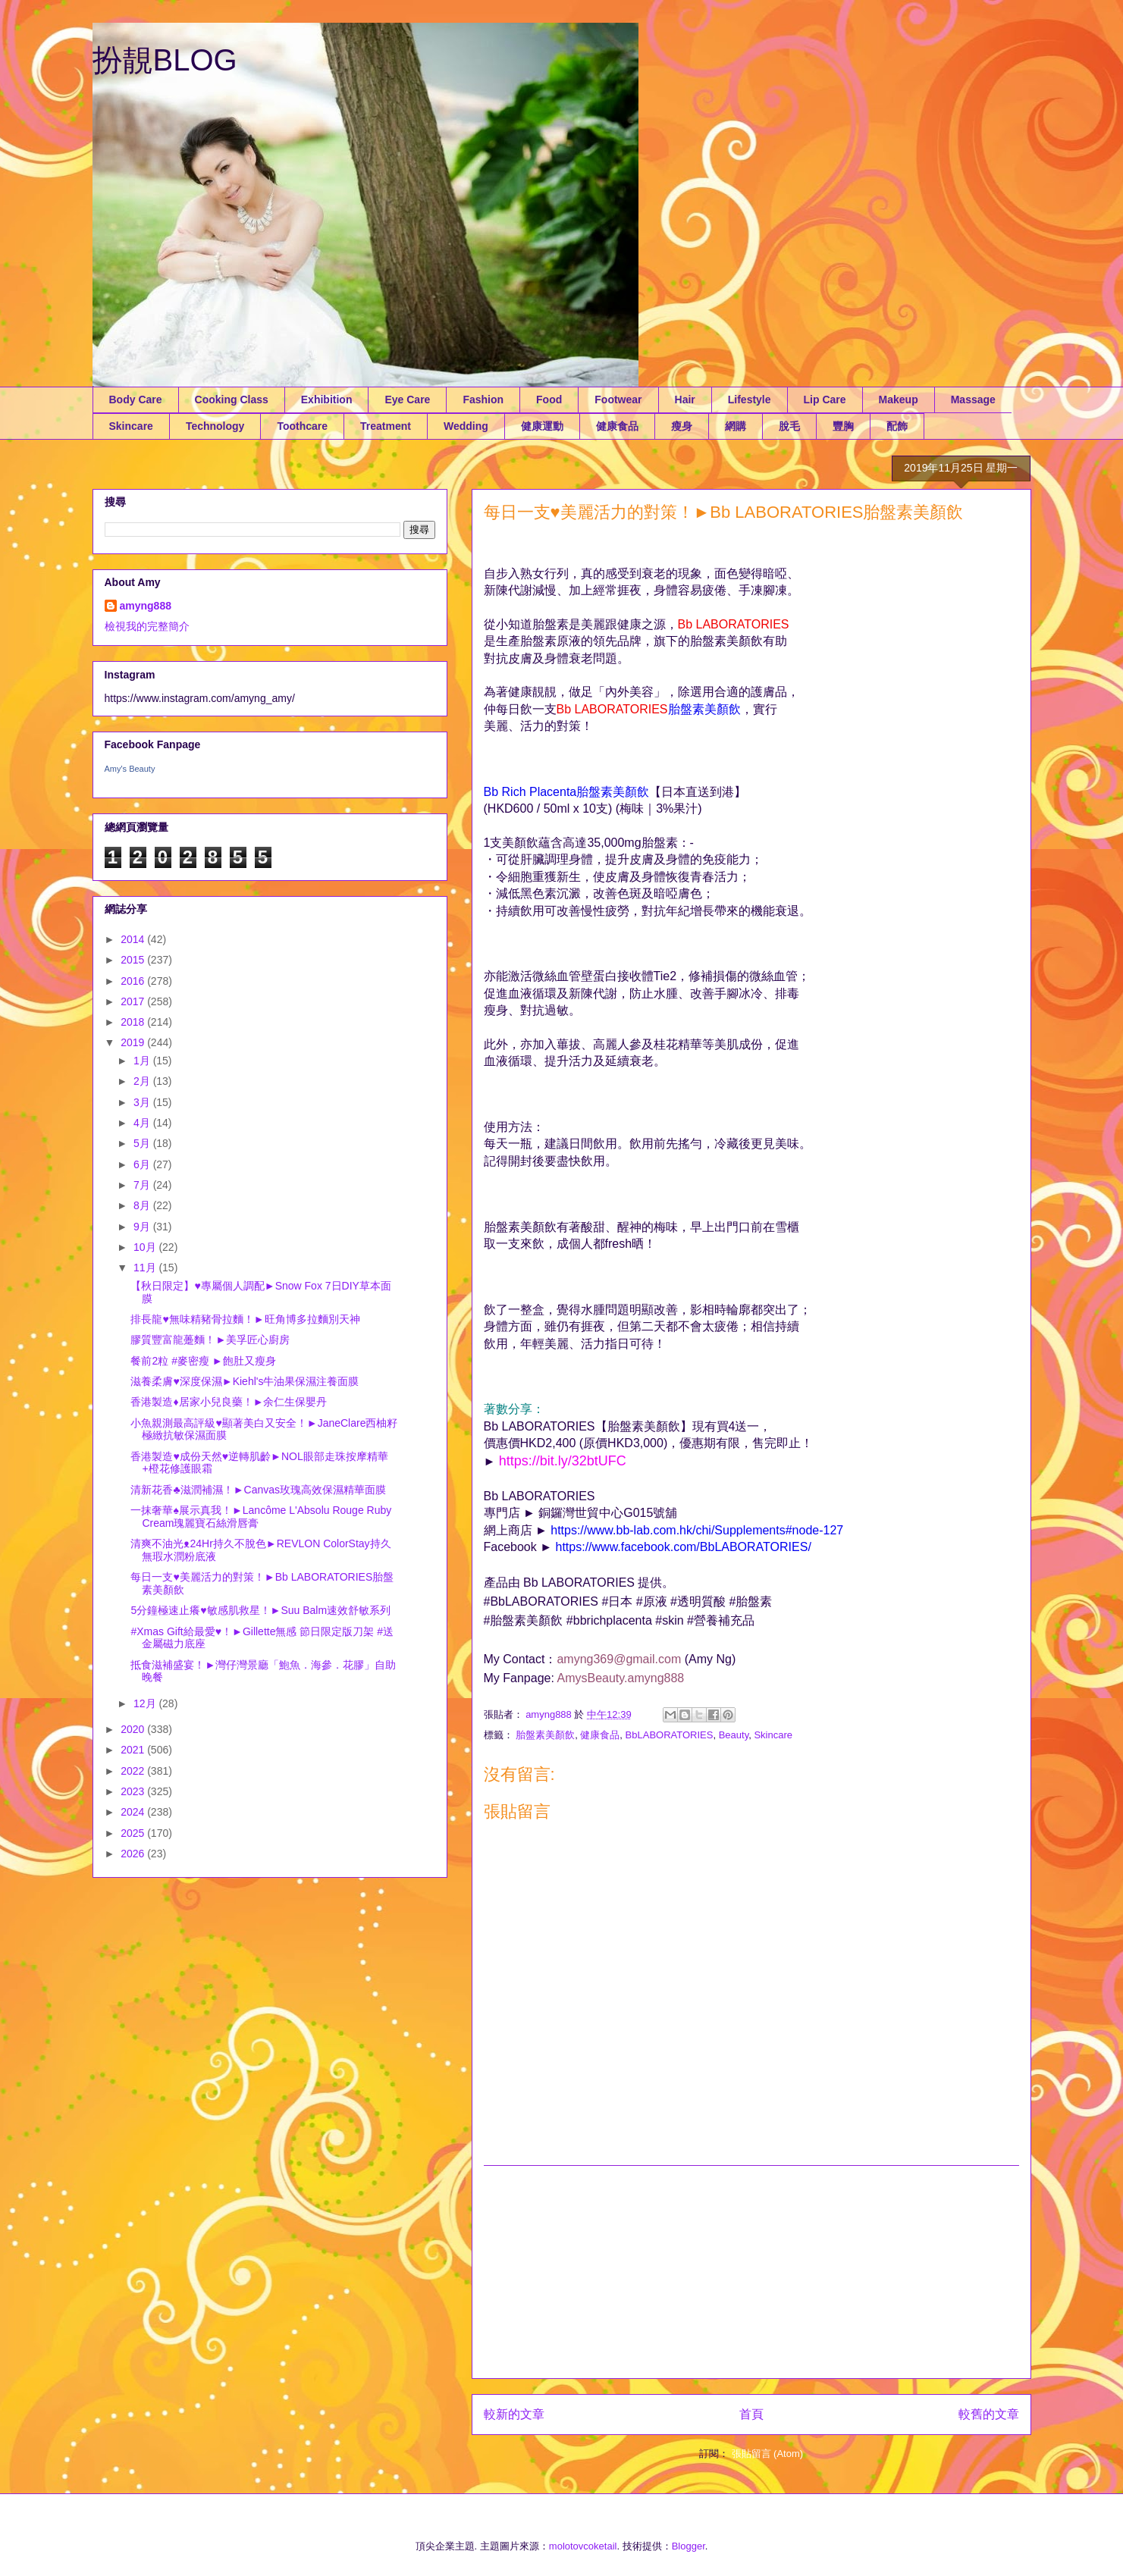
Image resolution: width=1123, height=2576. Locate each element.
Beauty (734, 1735)
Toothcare (302, 426)
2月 (143, 1081)
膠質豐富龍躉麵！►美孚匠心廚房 (210, 1339)
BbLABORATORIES (670, 1735)
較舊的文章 (988, 2414)
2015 (134, 960)
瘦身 (681, 426)
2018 (134, 1022)
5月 (143, 1143)
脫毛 (789, 426)
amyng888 (145, 606)
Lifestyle (749, 399)
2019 (134, 1042)
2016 (134, 981)
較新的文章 (514, 2414)
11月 (145, 1267)
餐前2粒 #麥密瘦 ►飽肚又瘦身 (202, 1361)
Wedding (466, 426)
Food (549, 399)
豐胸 (843, 426)
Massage (973, 399)
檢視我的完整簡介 (147, 626)
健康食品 (617, 426)
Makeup (898, 399)
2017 (134, 1001)
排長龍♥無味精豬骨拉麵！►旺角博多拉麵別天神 (244, 1319)
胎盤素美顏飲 (545, 1735)
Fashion (483, 399)
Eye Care (407, 399)
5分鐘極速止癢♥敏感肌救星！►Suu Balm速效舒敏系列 (260, 1610)
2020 (134, 1729)
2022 (134, 1771)
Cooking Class (231, 399)
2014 (134, 939)
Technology (215, 426)
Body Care (135, 399)
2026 (134, 1853)
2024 (134, 1812)
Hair (685, 399)
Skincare (131, 426)
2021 (134, 1750)
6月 (143, 1164)
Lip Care (825, 399)
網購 (735, 426)
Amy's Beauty (130, 768)
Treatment (385, 426)
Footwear (617, 399)
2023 (134, 1791)
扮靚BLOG (165, 60)
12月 (145, 1703)
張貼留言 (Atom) (768, 2453)
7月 (143, 1185)
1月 (143, 1061)
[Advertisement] (751, 2272)
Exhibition (327, 399)
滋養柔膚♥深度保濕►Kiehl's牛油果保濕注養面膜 (244, 1381)
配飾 (897, 426)
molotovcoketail (583, 2546)
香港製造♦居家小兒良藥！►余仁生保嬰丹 (228, 1402)
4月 (143, 1123)
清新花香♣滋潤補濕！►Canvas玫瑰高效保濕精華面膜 (258, 1490)
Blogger (688, 2546)
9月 (143, 1227)
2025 (134, 1833)
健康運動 (542, 426)
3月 (143, 1102)
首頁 (751, 2414)
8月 (143, 1205)
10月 (145, 1247)
